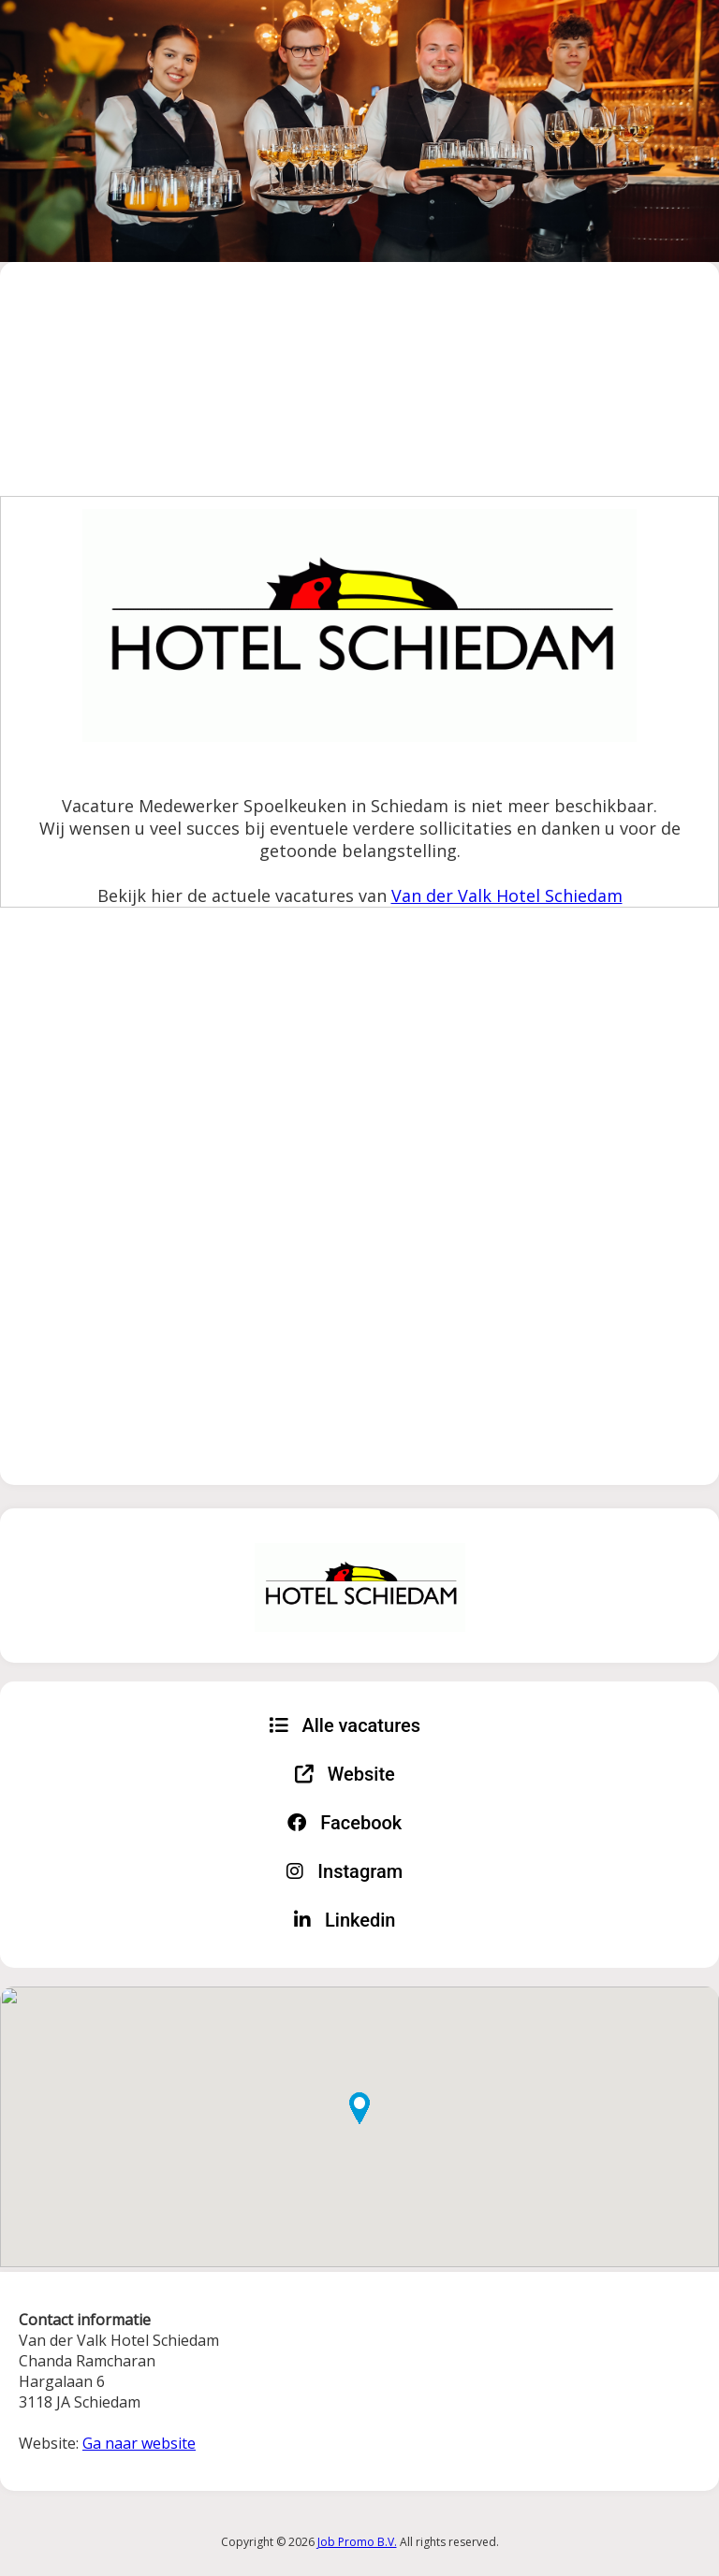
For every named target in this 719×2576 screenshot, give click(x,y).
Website (345, 1774)
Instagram (344, 1871)
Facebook (344, 1823)
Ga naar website (139, 2443)
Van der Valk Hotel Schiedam (507, 895)
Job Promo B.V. (357, 2542)
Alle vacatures (344, 1725)
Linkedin (344, 1920)
